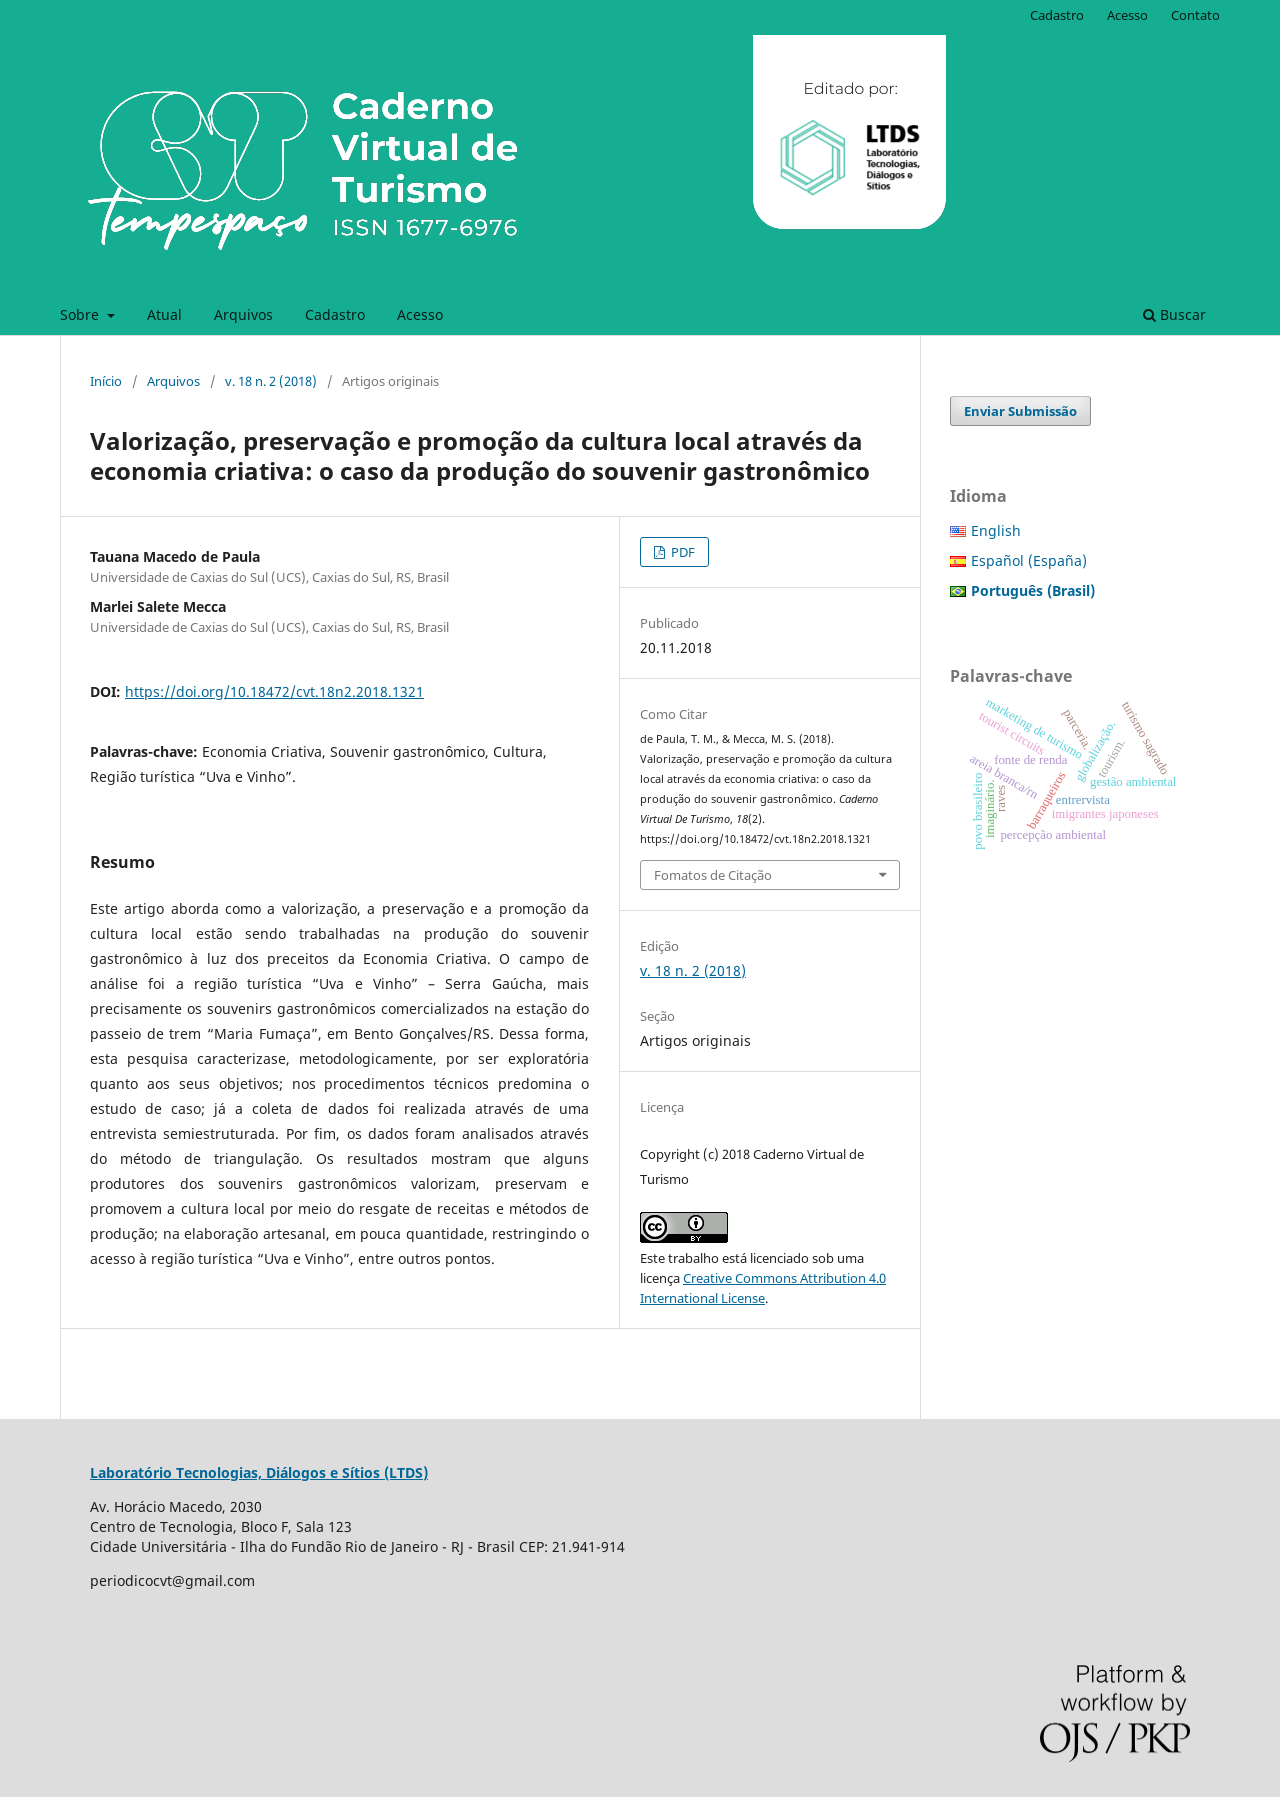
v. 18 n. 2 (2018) (271, 381)
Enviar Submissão (1020, 411)
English (996, 530)
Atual (164, 314)
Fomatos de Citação (713, 875)
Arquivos (243, 314)
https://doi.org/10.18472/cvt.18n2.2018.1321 (274, 691)
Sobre (81, 314)
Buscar (1174, 314)
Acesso (420, 314)
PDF (681, 552)
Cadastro (335, 314)
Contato (1195, 15)
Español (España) (1029, 560)
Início (106, 381)
